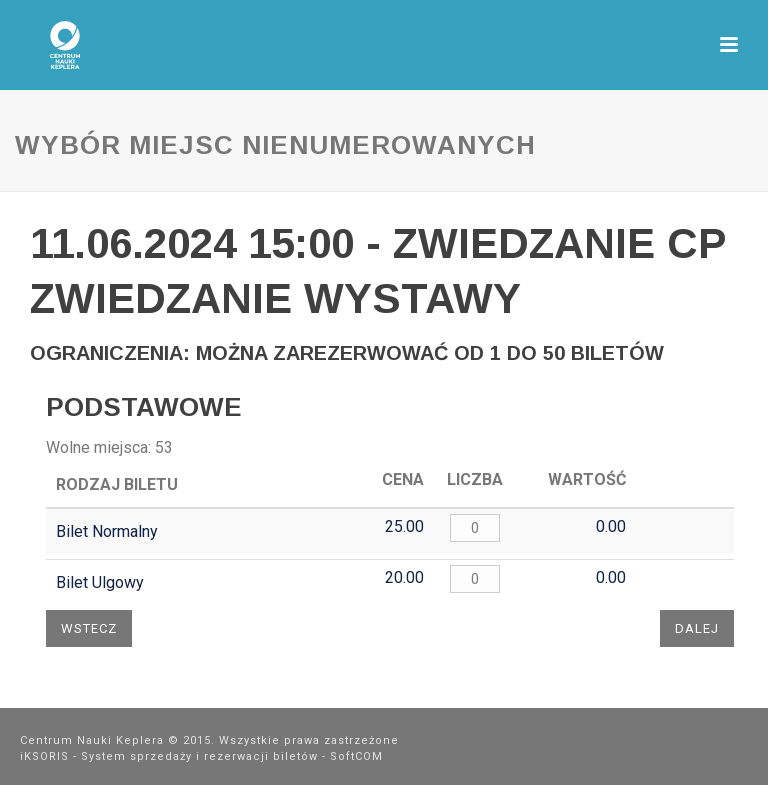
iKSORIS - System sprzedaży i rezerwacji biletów (169, 756)
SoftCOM (356, 756)
